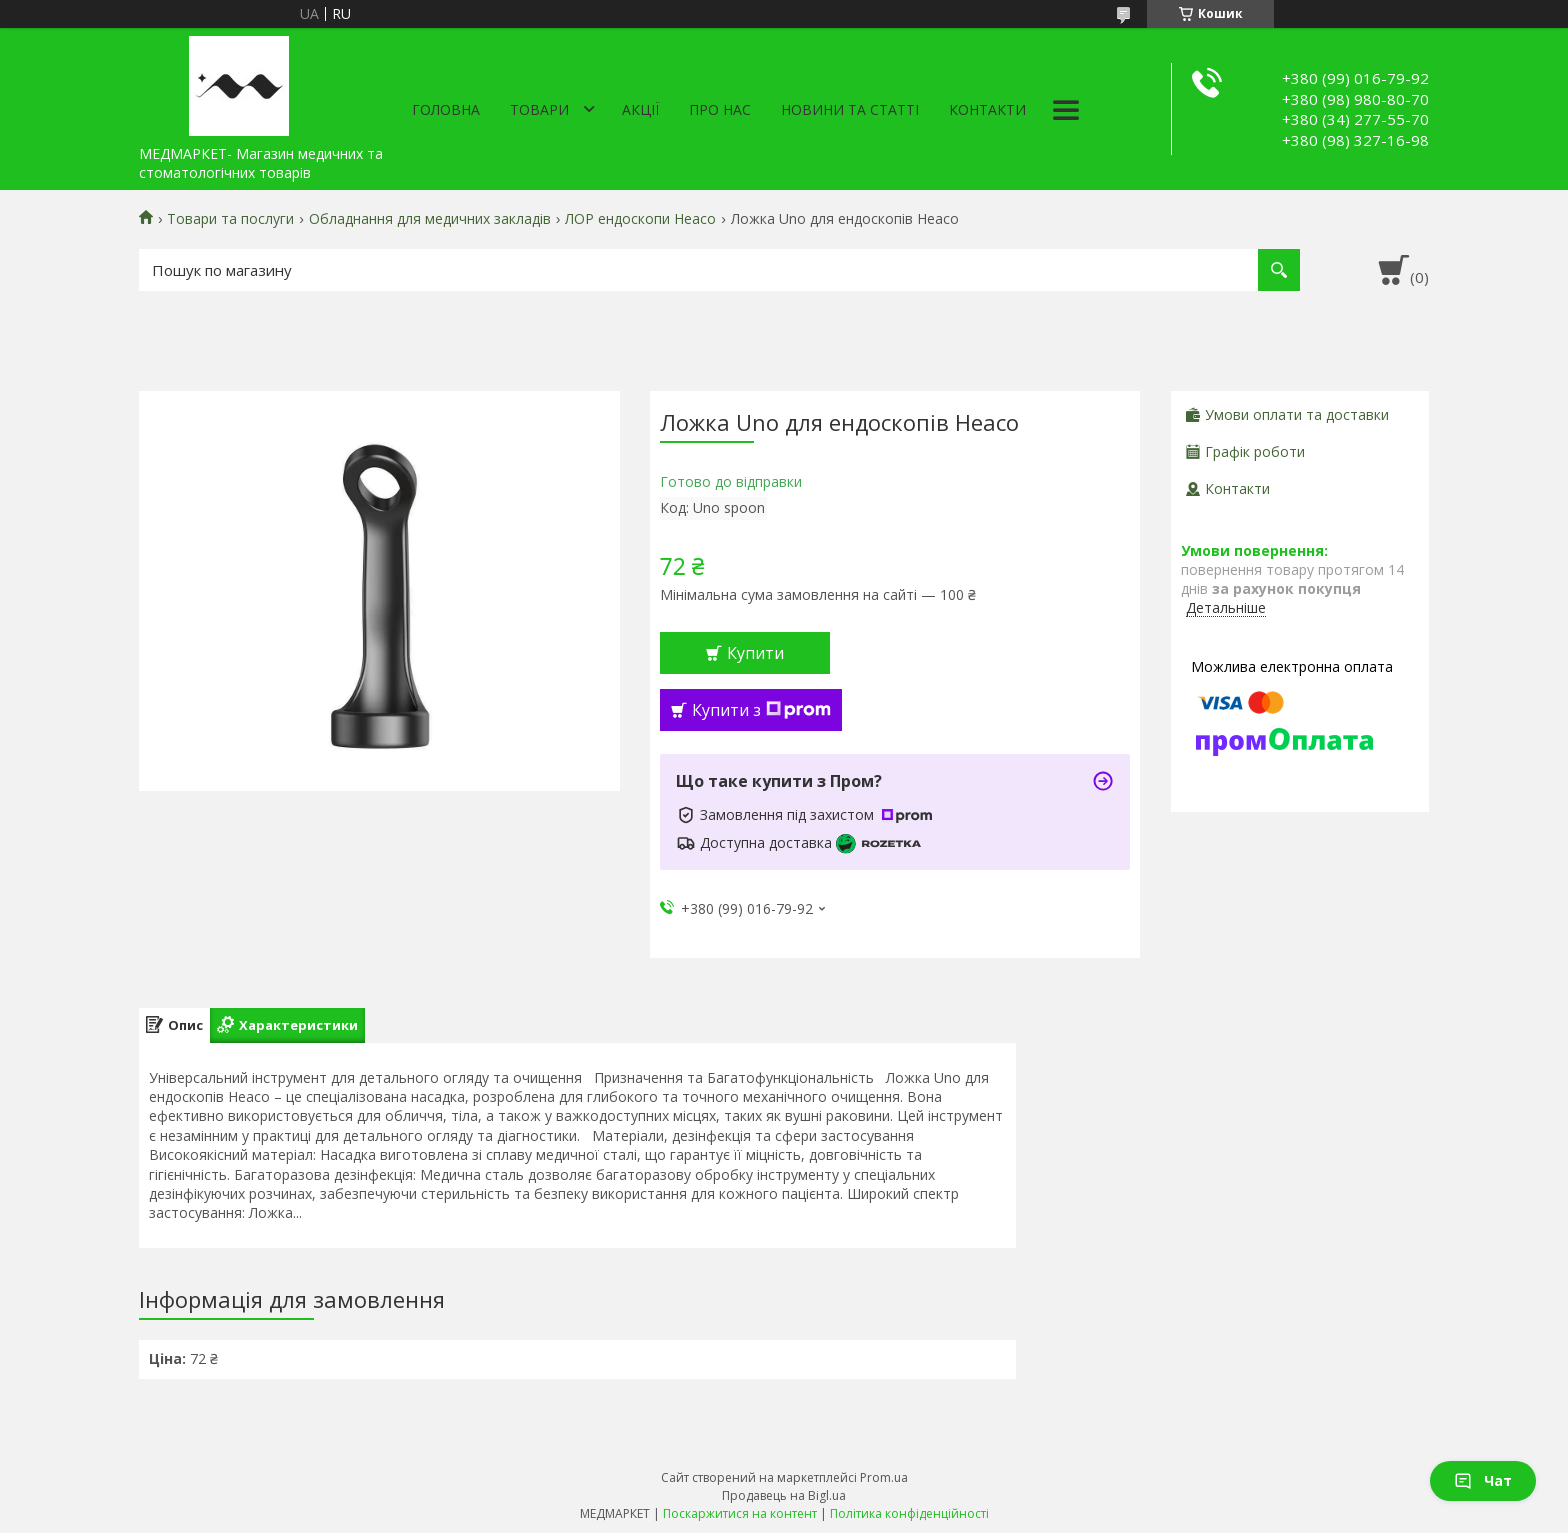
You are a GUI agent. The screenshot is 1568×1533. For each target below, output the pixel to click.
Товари (539, 109)
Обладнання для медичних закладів (430, 219)
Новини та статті (850, 109)
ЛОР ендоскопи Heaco (640, 219)
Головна (446, 109)
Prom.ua (884, 1477)
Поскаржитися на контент (740, 1513)
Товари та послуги (230, 219)
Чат (1483, 1480)
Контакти (987, 109)
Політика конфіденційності (909, 1513)
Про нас (720, 109)
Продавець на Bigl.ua (784, 1495)
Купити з (761, 710)
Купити (755, 653)
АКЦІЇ (640, 109)
